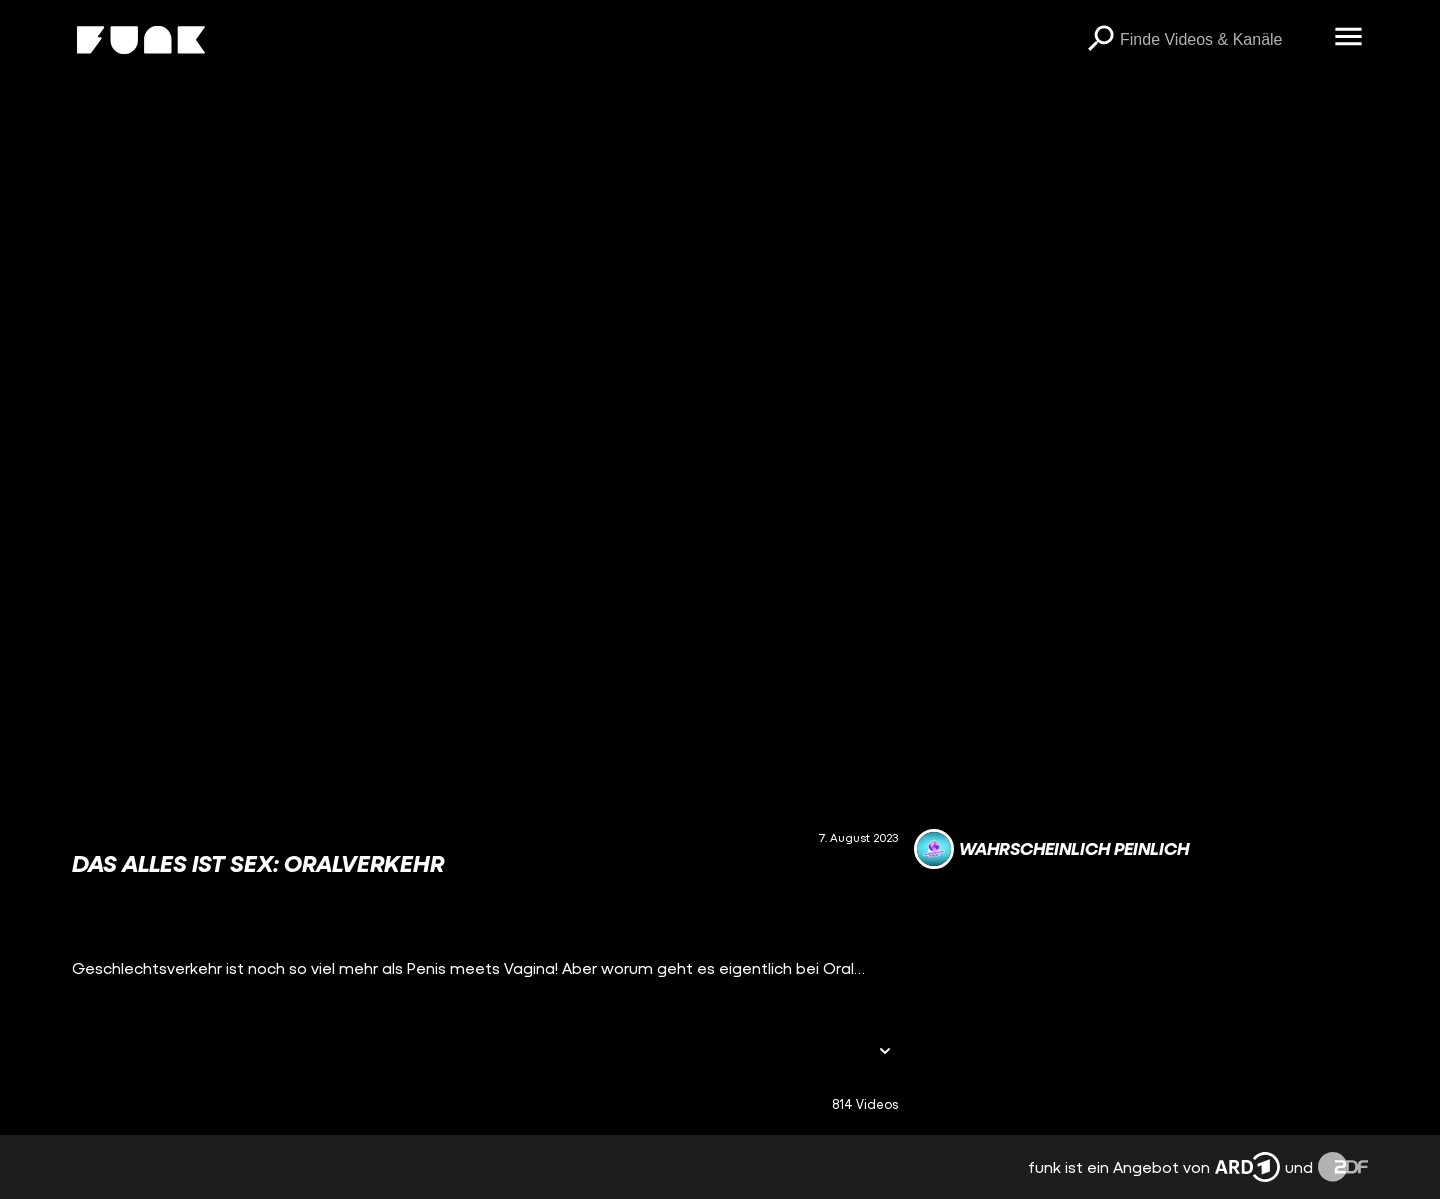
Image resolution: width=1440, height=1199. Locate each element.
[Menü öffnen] (1348, 38)
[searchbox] (1220, 40)
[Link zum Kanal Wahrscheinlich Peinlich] (1051, 849)
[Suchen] (1100, 40)
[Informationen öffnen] (885, 1052)
